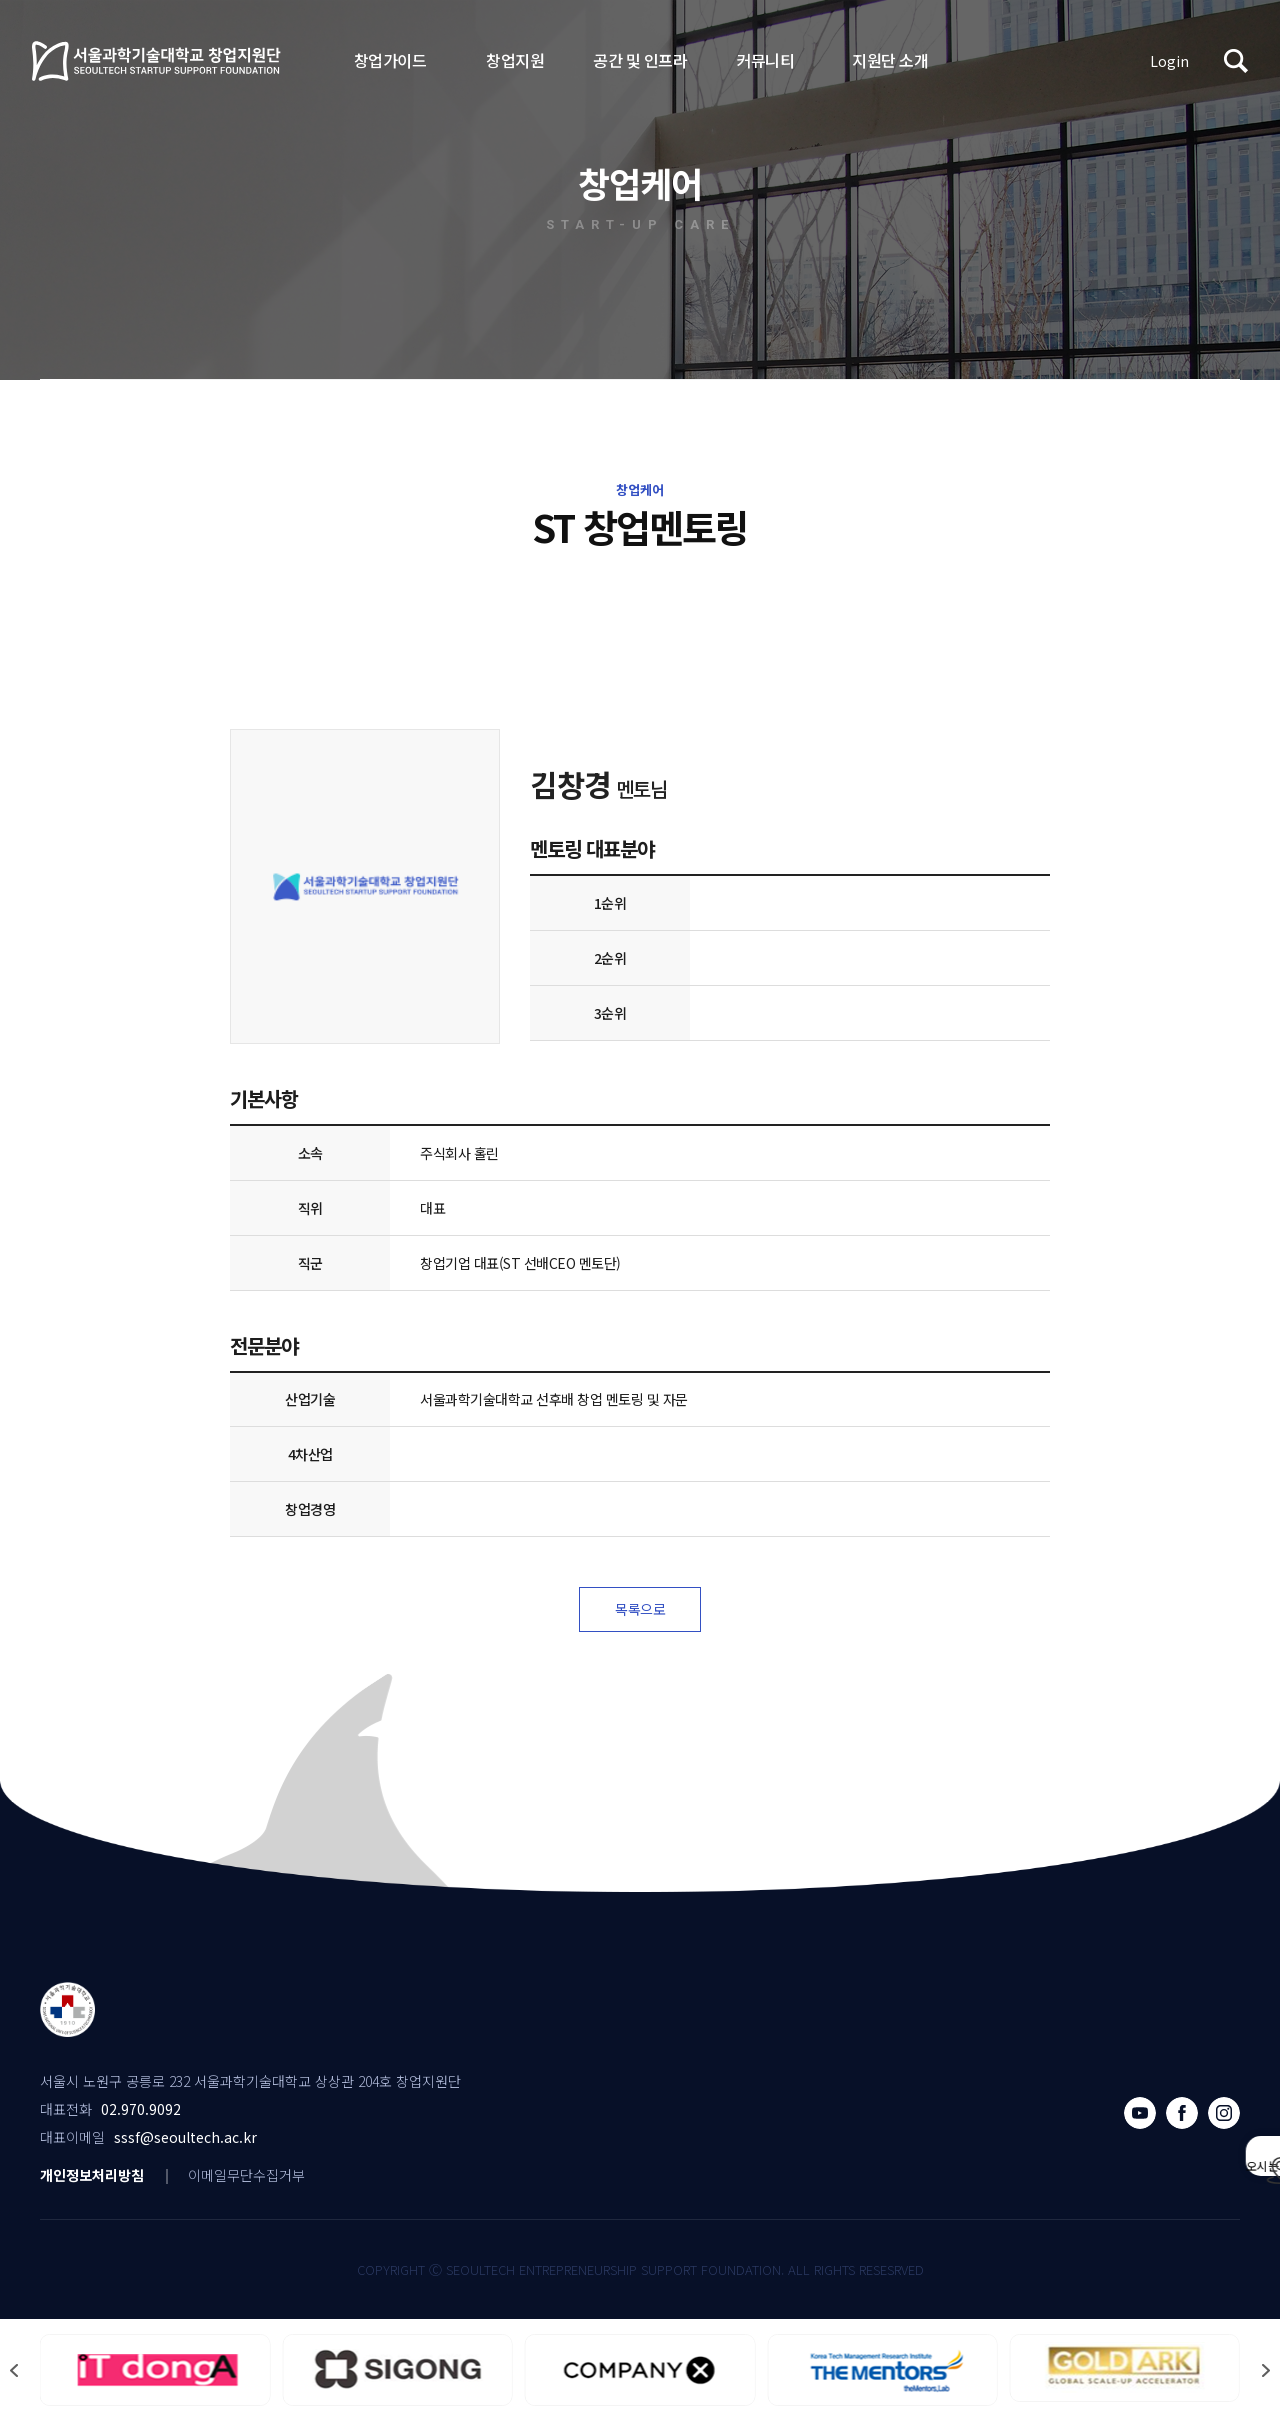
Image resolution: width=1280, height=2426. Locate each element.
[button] (1266, 2375)
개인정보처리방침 (92, 2180)
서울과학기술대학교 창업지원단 (157, 61)
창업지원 (515, 60)
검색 (1236, 61)
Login (1169, 61)
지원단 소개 (890, 60)
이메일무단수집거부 (246, 2180)
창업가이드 (390, 60)
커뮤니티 (765, 60)
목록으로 (640, 1612)
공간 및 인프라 (640, 60)
